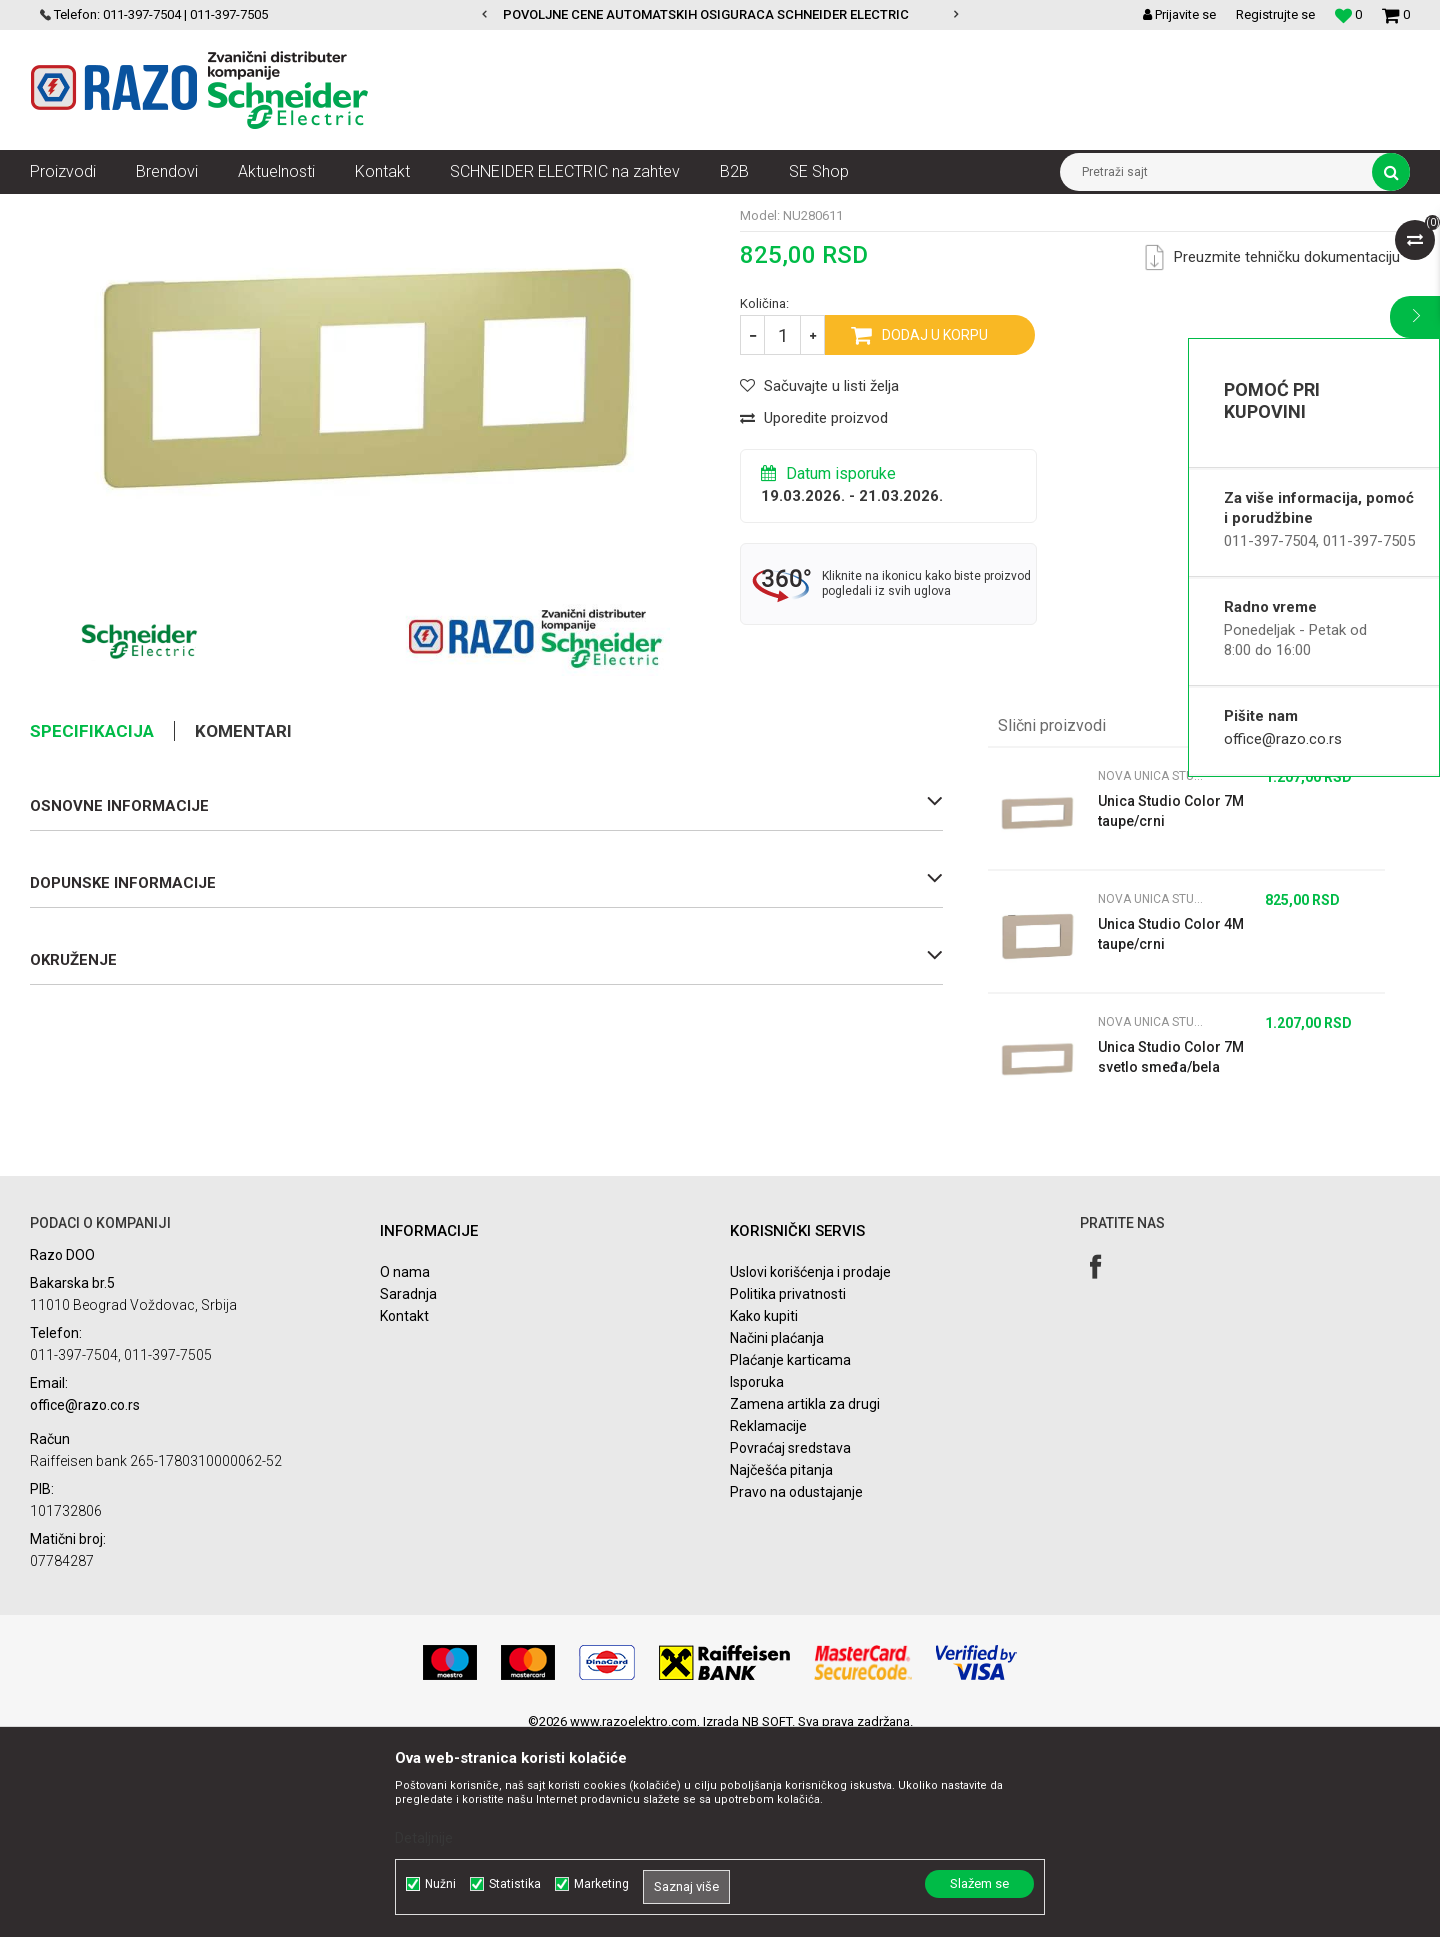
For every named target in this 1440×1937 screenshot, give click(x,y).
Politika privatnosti (788, 1488)
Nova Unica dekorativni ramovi (355, 209)
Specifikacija (92, 925)
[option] (720, 15)
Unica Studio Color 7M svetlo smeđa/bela (1171, 1251)
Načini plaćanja (777, 1532)
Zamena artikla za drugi (805, 1598)
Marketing (601, 1884)
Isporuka (757, 1576)
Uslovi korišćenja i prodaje (810, 1466)
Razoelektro (63, 209)
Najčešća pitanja (781, 1664)
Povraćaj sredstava (790, 1642)
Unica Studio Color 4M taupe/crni (1171, 1128)
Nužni (440, 1884)
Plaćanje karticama (790, 1554)
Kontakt (404, 1510)
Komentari (243, 925)
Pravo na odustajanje (796, 1686)
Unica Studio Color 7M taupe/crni (1171, 1005)
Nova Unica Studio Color (525, 209)
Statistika (515, 1884)
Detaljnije (424, 1838)
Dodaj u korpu (935, 529)
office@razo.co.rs (1283, 739)
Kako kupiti (764, 1510)
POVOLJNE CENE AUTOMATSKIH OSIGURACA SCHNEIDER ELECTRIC (719, 14)
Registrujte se (1275, 14)
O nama (405, 1466)
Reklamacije (768, 1620)
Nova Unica (219, 209)
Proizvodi (142, 209)
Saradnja (408, 1488)
